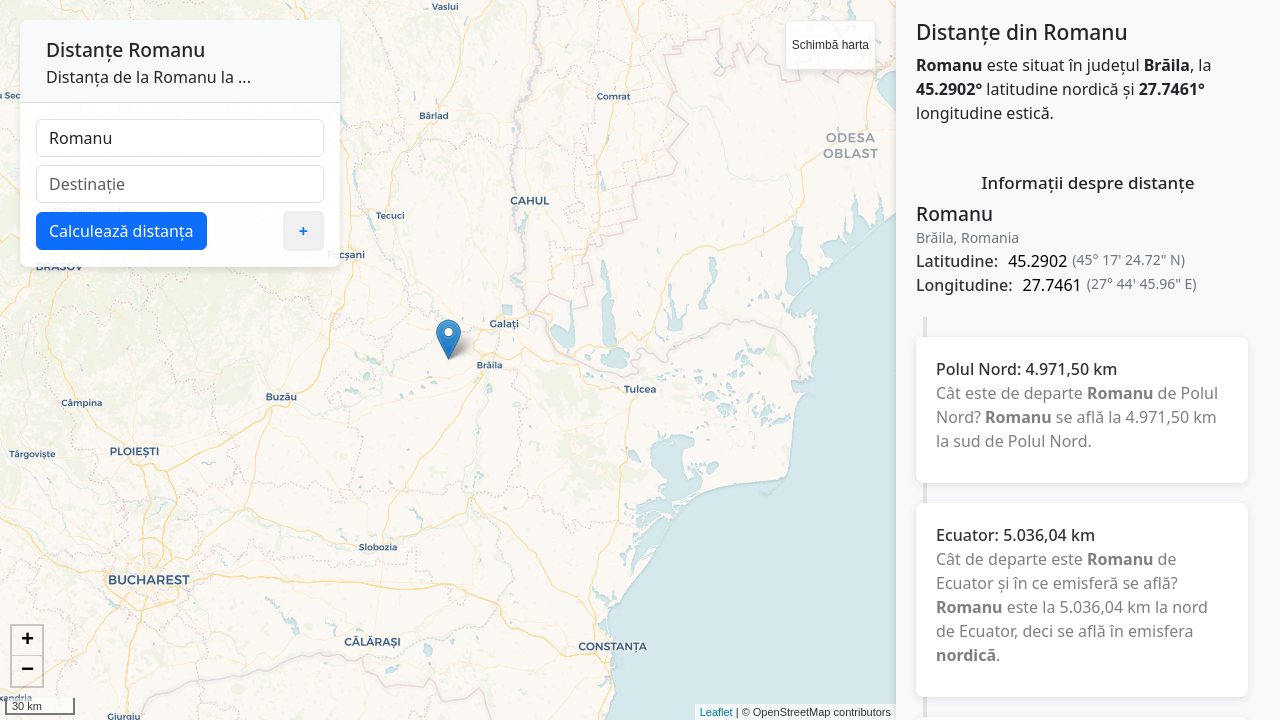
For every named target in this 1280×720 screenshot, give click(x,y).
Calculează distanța (121, 231)
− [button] (27, 671)
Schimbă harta (830, 45)
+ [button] (27, 641)
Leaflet (716, 712)
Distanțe (84, 49)
